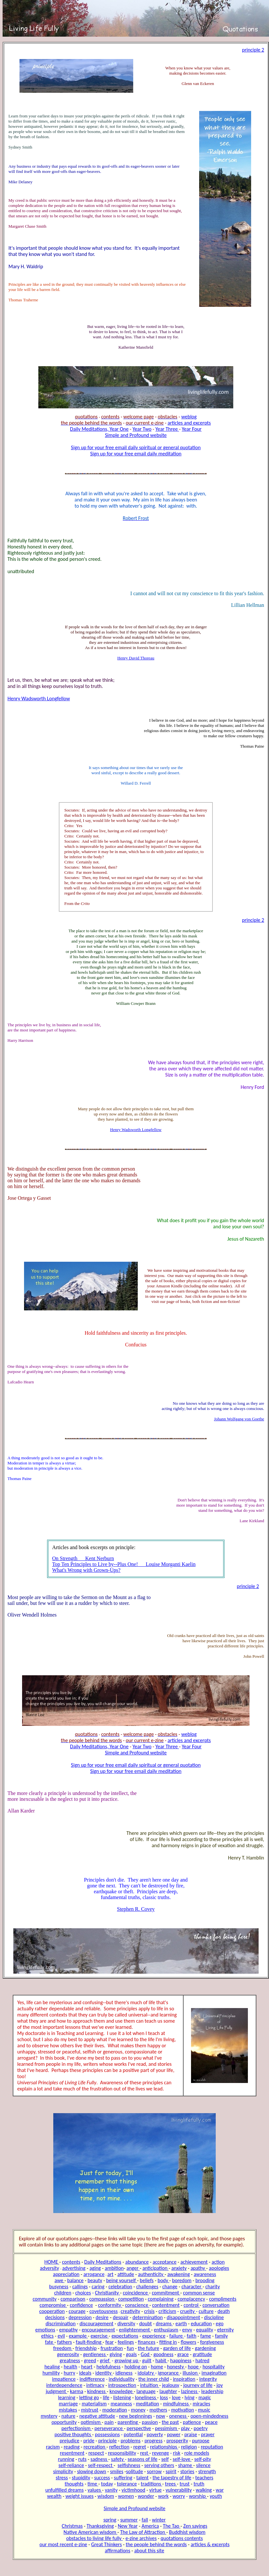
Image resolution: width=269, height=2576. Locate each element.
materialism (94, 2404)
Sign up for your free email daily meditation (136, 454)
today (107, 2484)
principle (107, 2441)
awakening (178, 2274)
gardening (205, 2348)
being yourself (121, 2280)
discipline (214, 2317)
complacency (191, 2299)
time (92, 2484)
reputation (212, 2447)
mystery (49, 2416)
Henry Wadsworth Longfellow (38, 698)
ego (220, 2323)
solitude (134, 2471)
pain (109, 2422)
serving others (159, 2465)
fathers (64, 2342)
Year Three (167, 429)
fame (205, 2336)
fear (109, 2342)
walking (203, 2490)
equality (204, 2330)
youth (216, 2496)
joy (219, 2385)
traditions (151, 2484)
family (221, 2336)
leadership (212, 2391)
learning (66, 2397)
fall (145, 2520)
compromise (53, 2305)
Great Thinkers (106, 2544)
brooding (205, 2280)
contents (71, 2262)
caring (98, 2286)
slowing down (91, 2471)
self (165, 2459)
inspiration (184, 2379)
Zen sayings (195, 2526)
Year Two (142, 429)
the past (170, 2422)
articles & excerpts (210, 2544)
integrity (208, 2379)
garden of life (177, 2348)
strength (207, 2471)
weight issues (79, 2496)
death (224, 2311)
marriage (68, 2404)
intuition (149, 2385)
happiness (180, 2360)
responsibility (122, 2453)
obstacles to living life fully (94, 2538)
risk (176, 2453)
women (126, 2496)
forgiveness (212, 2342)
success (102, 2477)
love (176, 2397)
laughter (168, 2391)
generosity (68, 2354)
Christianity (107, 2293)
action (217, 2262)
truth (199, 2484)
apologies (219, 2268)
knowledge (121, 2391)
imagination (213, 2373)
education (201, 2323)
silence (203, 2465)
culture (206, 2311)
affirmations (117, 2550)
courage (77, 2311)
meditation (147, 2404)
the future (148, 2348)
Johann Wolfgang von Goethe (239, 1418)
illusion (191, 2373)
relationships (164, 2447)
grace (183, 2354)
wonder (146, 2496)
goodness (163, 2354)
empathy (68, 2330)
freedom (62, 2348)
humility (51, 2373)
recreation (94, 2447)
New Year (127, 2526)
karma (76, 2391)
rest (144, 2453)
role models (196, 2453)
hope (194, 2367)
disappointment (183, 2317)
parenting (128, 2422)
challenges (147, 2286)
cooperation (52, 2311)
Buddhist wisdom (187, 2532)
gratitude (202, 2354)
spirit (171, 2471)
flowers (188, 2342)
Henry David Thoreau (135, 658)
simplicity (63, 2471)
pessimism (166, 2428)
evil (61, 2336)
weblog (189, 417)
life (106, 2397)
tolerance (127, 2484)
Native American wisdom (91, 2532)
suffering (123, 2477)
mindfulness (176, 2404)
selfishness (129, 2465)
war (220, 2490)
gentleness (95, 2354)
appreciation (66, 2274)
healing (52, 2367)
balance (75, 2280)
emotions (45, 2330)
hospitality (213, 2367)
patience (192, 2422)
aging (95, 2268)
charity (212, 2286)
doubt (145, 2323)
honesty (176, 2367)
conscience (137, 2305)
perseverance (109, 2428)
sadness (100, 2459)
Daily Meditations (102, 2262)
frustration (111, 2348)
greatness (70, 2360)
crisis (149, 2311)
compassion (102, 2299)
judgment (56, 2391)
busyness (58, 2286)
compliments (222, 2299)
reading (72, 2447)
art (111, 2274)
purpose (200, 2441)
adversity (49, 2268)
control (192, 2305)
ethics (47, 2336)
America (150, 2526)
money (138, 2410)
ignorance (169, 2373)
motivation (182, 2410)
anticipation (155, 2268)
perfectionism (76, 2428)
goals (131, 2354)
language (146, 2391)
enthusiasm (166, 2330)
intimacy (95, 2385)
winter (159, 2520)
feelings (126, 2342)
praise (190, 2434)
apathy (198, 2268)
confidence (81, 2305)
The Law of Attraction (143, 2532)
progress (154, 2441)
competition (131, 2299)
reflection (119, 2447)
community (44, 2299)
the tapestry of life (172, 2477)
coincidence (136, 2293)
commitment (166, 2293)
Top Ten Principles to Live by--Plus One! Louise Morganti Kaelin (124, 1564)
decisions (55, 2317)
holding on (135, 2367)
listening (122, 2397)
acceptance (164, 2262)
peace (211, 2422)
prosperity (177, 2441)
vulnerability (179, 2490)
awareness (205, 2274)
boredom (182, 2280)
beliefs (146, 2280)
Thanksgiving (100, 2526)
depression (80, 2317)
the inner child (153, 2379)
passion (150, 2422)
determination (148, 2317)
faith (192, 2336)
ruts (82, 2459)
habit (161, 2360)
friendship (86, 2348)
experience (153, 2336)
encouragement (98, 2330)
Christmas (72, 2526)
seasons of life (143, 2459)
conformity (110, 2305)
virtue (155, 2490)
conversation (215, 2305)
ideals (85, 2373)
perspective (139, 2428)
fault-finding (89, 2342)
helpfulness (108, 2367)
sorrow (154, 2471)
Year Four (191, 429)
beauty (94, 2280)
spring (109, 2520)
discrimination (60, 2323)
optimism (91, 2422)
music (204, 2410)
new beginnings (135, 2416)
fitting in (168, 2342)
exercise (100, 2336)
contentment (165, 2305)
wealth (54, 2496)
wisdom (105, 2496)
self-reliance (71, 2465)
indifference (92, 2379)
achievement (194, 2262)
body (163, 2280)
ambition (114, 2268)
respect (96, 2453)
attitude (125, 2274)
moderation (114, 2410)
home (157, 2367)
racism (52, 2447)
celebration (120, 2286)
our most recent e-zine (63, 2544)
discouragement (96, 2323)
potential (133, 2434)
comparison (72, 2299)
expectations (124, 2336)
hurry (69, 2373)
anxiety (179, 2268)
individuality (121, 2379)
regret (139, 2447)
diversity (126, 2323)
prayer (208, 2434)
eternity (225, 2330)
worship (198, 2496)
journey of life (197, 2385)
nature (68, 2416)
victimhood (133, 2490)
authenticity (151, 2274)
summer (129, 2520)
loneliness (146, 2397)
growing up (127, 2360)
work (163, 2496)
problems (130, 2441)
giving (115, 2354)
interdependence (64, 2385)
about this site (149, 2550)
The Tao (171, 2526)
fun (130, 2348)
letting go (89, 2397)
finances (146, 2342)
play (186, 2428)
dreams (164, 2323)
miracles (201, 2404)
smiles (116, 2471)
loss (164, 2397)
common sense (199, 2293)
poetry (201, 2428)
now (160, 2416)
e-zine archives (141, 2538)
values (95, 2490)
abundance (137, 2262)
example (78, 2336)
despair (120, 2317)
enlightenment (135, 2330)
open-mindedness (209, 2416)
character (192, 2286)
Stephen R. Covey (136, 1909)
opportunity (64, 2422)
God (146, 2354)
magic (205, 2397)
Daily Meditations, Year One (99, 429)
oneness (178, 2416)
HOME (52, 2262)
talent (142, 2477)
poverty (155, 2434)
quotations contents (181, 2538)
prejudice (69, 2441)
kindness (97, 2391)
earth (181, 2323)
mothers (158, 2410)
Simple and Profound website (136, 435)
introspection (122, 2385)
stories (187, 2471)
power (174, 2434)
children (62, 2293)
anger (133, 2268)
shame (185, 2465)
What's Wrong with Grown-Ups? (86, 1570)
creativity (130, 2311)
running (66, 2459)
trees (171, 2484)
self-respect (101, 2465)
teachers (204, 2477)
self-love (182, 2459)
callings (80, 2286)
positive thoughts (73, 2434)
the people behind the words (156, 2544)
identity (103, 2373)
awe (59, 2280)
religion (189, 2447)
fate (49, 2342)
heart (87, 2367)
